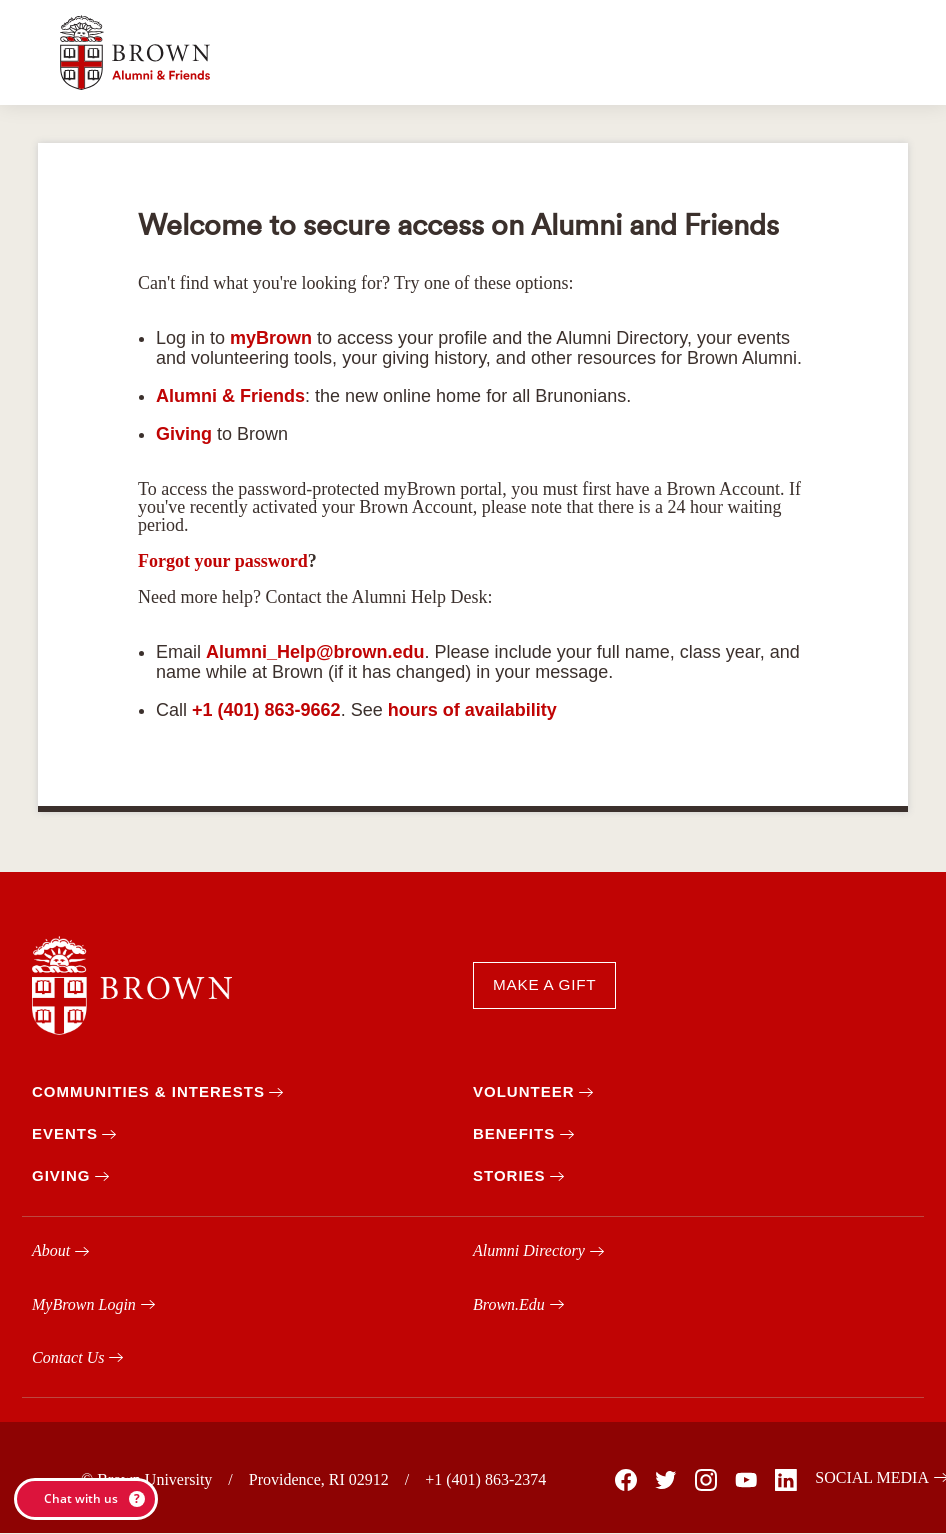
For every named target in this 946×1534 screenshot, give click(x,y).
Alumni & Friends (230, 396)
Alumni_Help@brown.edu (315, 652)
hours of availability (472, 710)
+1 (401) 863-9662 (266, 710)
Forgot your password (223, 561)
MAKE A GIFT (544, 984)
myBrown (271, 338)
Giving (184, 434)
